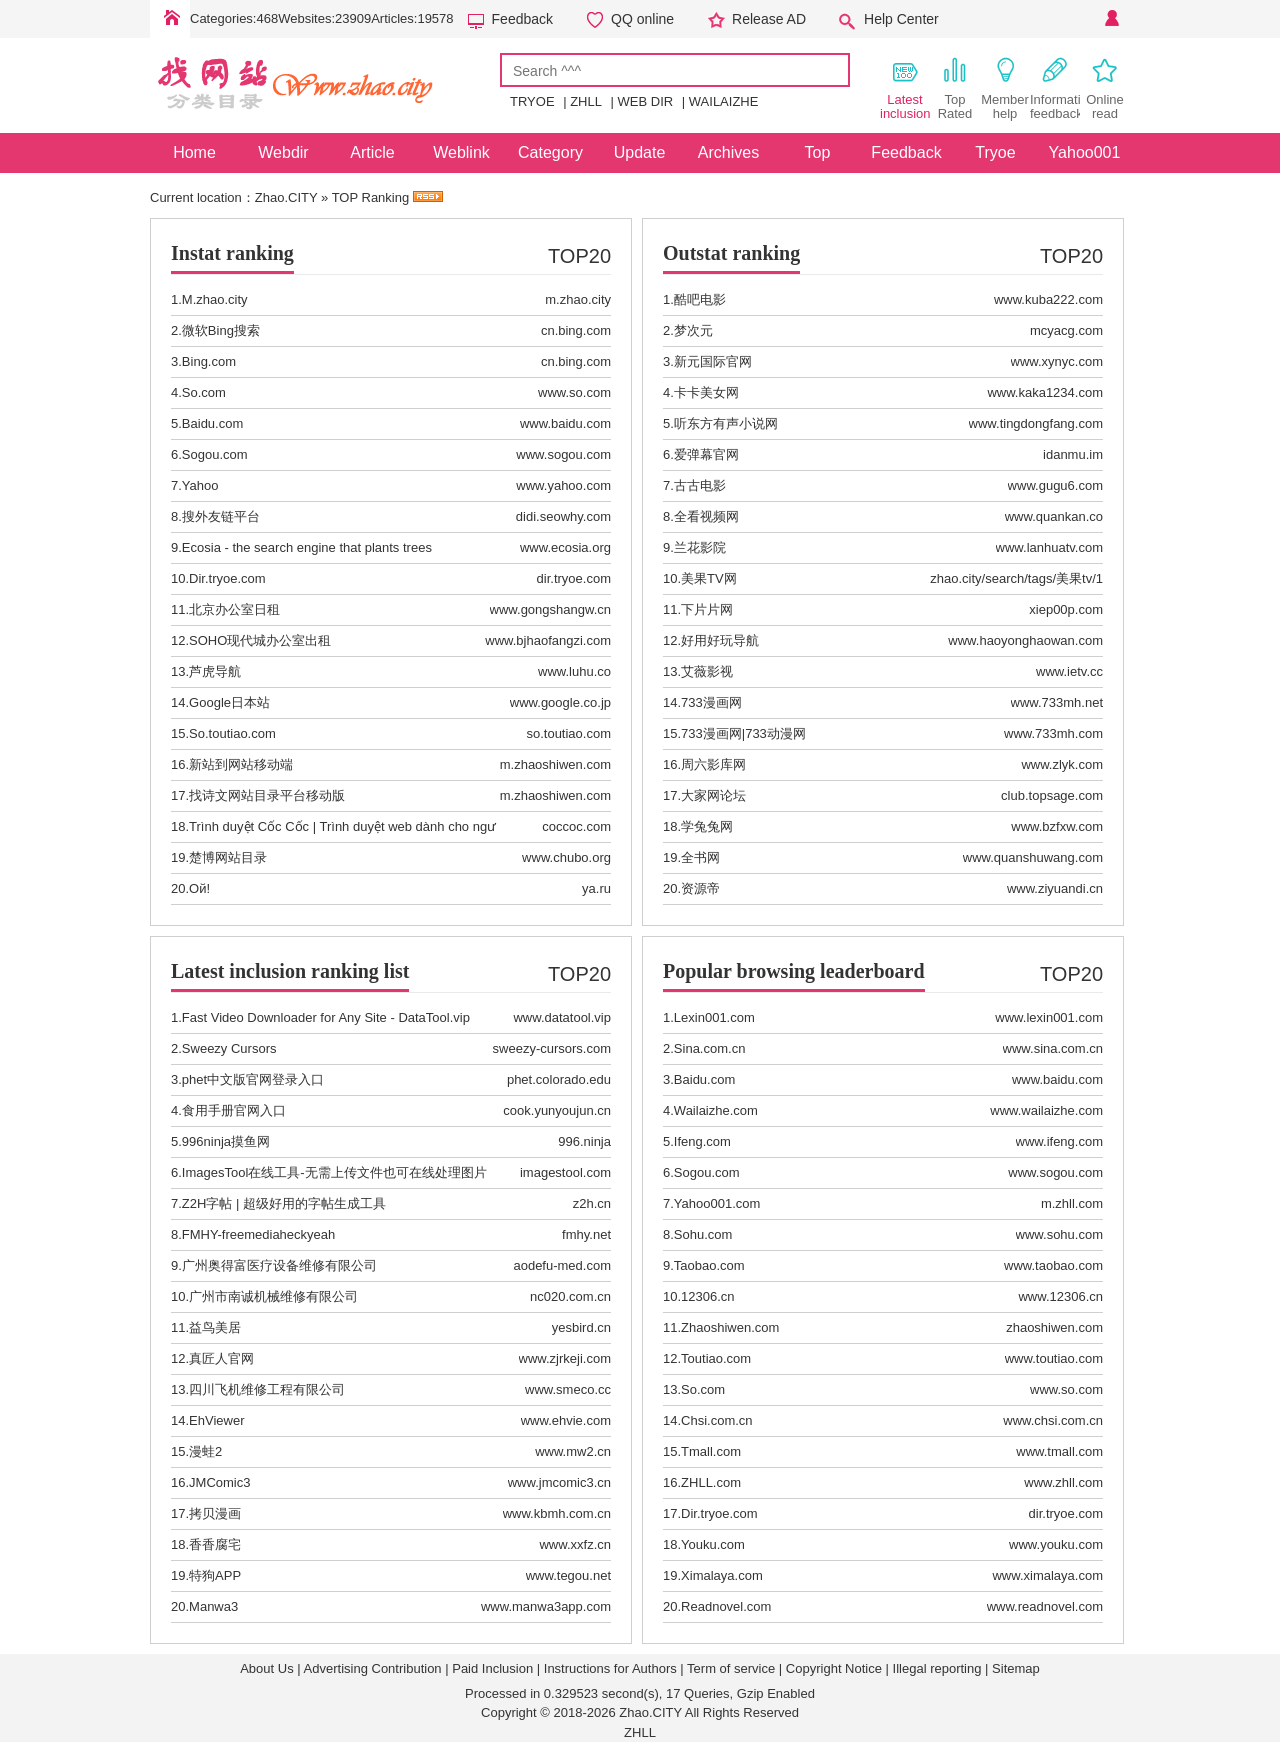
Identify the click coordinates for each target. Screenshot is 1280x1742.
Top (818, 152)
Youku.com (713, 1544)
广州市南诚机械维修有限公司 (273, 1296)
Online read (1105, 88)
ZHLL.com (711, 1482)
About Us (266, 1668)
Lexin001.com (714, 1017)
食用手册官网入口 (234, 1110)
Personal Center (1110, 19)
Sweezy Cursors (229, 1048)
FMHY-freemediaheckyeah (258, 1234)
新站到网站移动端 (241, 764)
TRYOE (532, 101)
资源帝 (700, 888)
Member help (1005, 88)
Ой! (199, 888)
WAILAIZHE (724, 101)
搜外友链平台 (221, 516)
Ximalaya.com (722, 1575)
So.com (204, 392)
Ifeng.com (702, 1141)
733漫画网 (711, 702)
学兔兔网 (707, 826)
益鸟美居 (215, 1327)
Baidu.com (212, 423)
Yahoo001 (1085, 152)
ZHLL (586, 101)
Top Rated (955, 88)
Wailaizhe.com (716, 1110)
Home (170, 19)
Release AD (769, 19)
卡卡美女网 (706, 392)
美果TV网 (709, 578)
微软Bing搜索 (221, 330)
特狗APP (215, 1575)
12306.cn (708, 1296)
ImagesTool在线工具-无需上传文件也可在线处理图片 (334, 1172)
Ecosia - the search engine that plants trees (307, 547)
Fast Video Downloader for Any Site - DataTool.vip (326, 1017)
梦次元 (693, 330)
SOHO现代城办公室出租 (260, 640)
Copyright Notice (834, 1668)
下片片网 (707, 609)
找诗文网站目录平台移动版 (267, 795)
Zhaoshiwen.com (730, 1327)
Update (640, 152)
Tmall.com (711, 1451)
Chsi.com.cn (717, 1420)
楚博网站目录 (228, 857)
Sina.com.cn (710, 1048)
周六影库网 (713, 764)
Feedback (522, 19)
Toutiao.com (716, 1358)
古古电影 (700, 485)
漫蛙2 (205, 1451)
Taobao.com (709, 1265)
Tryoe (995, 152)
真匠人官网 (221, 1358)
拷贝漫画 (215, 1513)
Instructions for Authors (610, 1668)
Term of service (731, 1668)
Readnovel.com (726, 1606)
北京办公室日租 (234, 609)
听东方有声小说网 (726, 423)
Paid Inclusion (492, 1668)
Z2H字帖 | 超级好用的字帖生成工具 (284, 1203)
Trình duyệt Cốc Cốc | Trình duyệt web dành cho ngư (342, 826)
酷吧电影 (700, 299)
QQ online (642, 19)
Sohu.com (703, 1234)
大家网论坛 (713, 795)
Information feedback (1055, 88)
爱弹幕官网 (706, 454)
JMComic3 (219, 1482)
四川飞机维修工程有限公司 (267, 1389)
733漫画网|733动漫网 (743, 733)
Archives (728, 152)
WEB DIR (646, 101)
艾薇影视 (707, 671)
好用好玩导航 (720, 640)
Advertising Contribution (373, 1668)
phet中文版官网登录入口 (253, 1079)
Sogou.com (215, 454)
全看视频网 (706, 516)
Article (372, 152)
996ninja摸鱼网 (226, 1141)
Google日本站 (229, 702)
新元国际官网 (713, 361)
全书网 (700, 857)
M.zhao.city (215, 299)
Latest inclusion (905, 88)
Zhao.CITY (286, 197)
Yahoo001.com (717, 1203)
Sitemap (1016, 1668)
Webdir (283, 152)
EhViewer (216, 1420)
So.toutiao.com (232, 733)
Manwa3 (213, 1606)
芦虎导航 (215, 671)
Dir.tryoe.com (227, 578)
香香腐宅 (215, 1544)
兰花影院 (700, 547)
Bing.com (209, 361)
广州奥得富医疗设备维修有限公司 (279, 1265)
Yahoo (200, 485)
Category (550, 152)
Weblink (461, 152)
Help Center (901, 19)
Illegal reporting (937, 1668)
